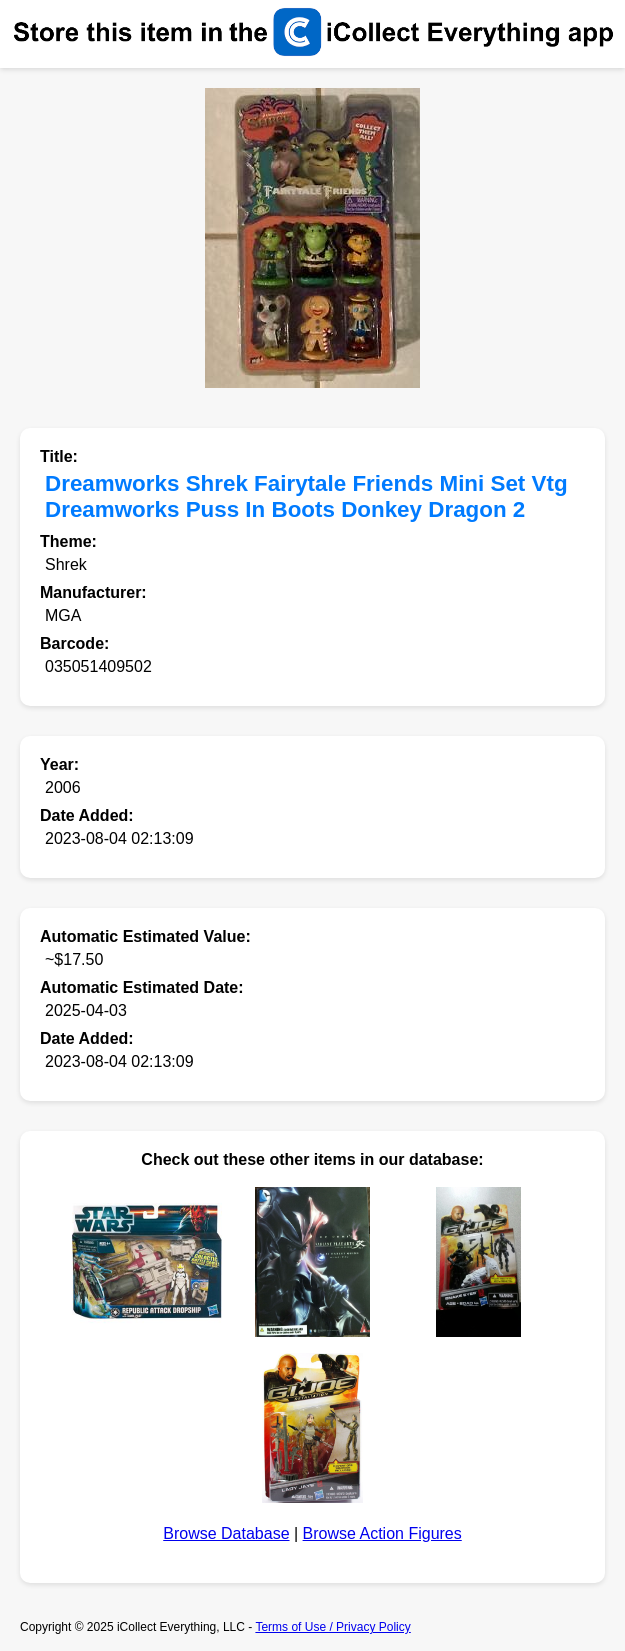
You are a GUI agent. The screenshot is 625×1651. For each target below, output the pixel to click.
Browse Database (226, 1533)
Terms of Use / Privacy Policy (332, 1627)
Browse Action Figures (382, 1533)
